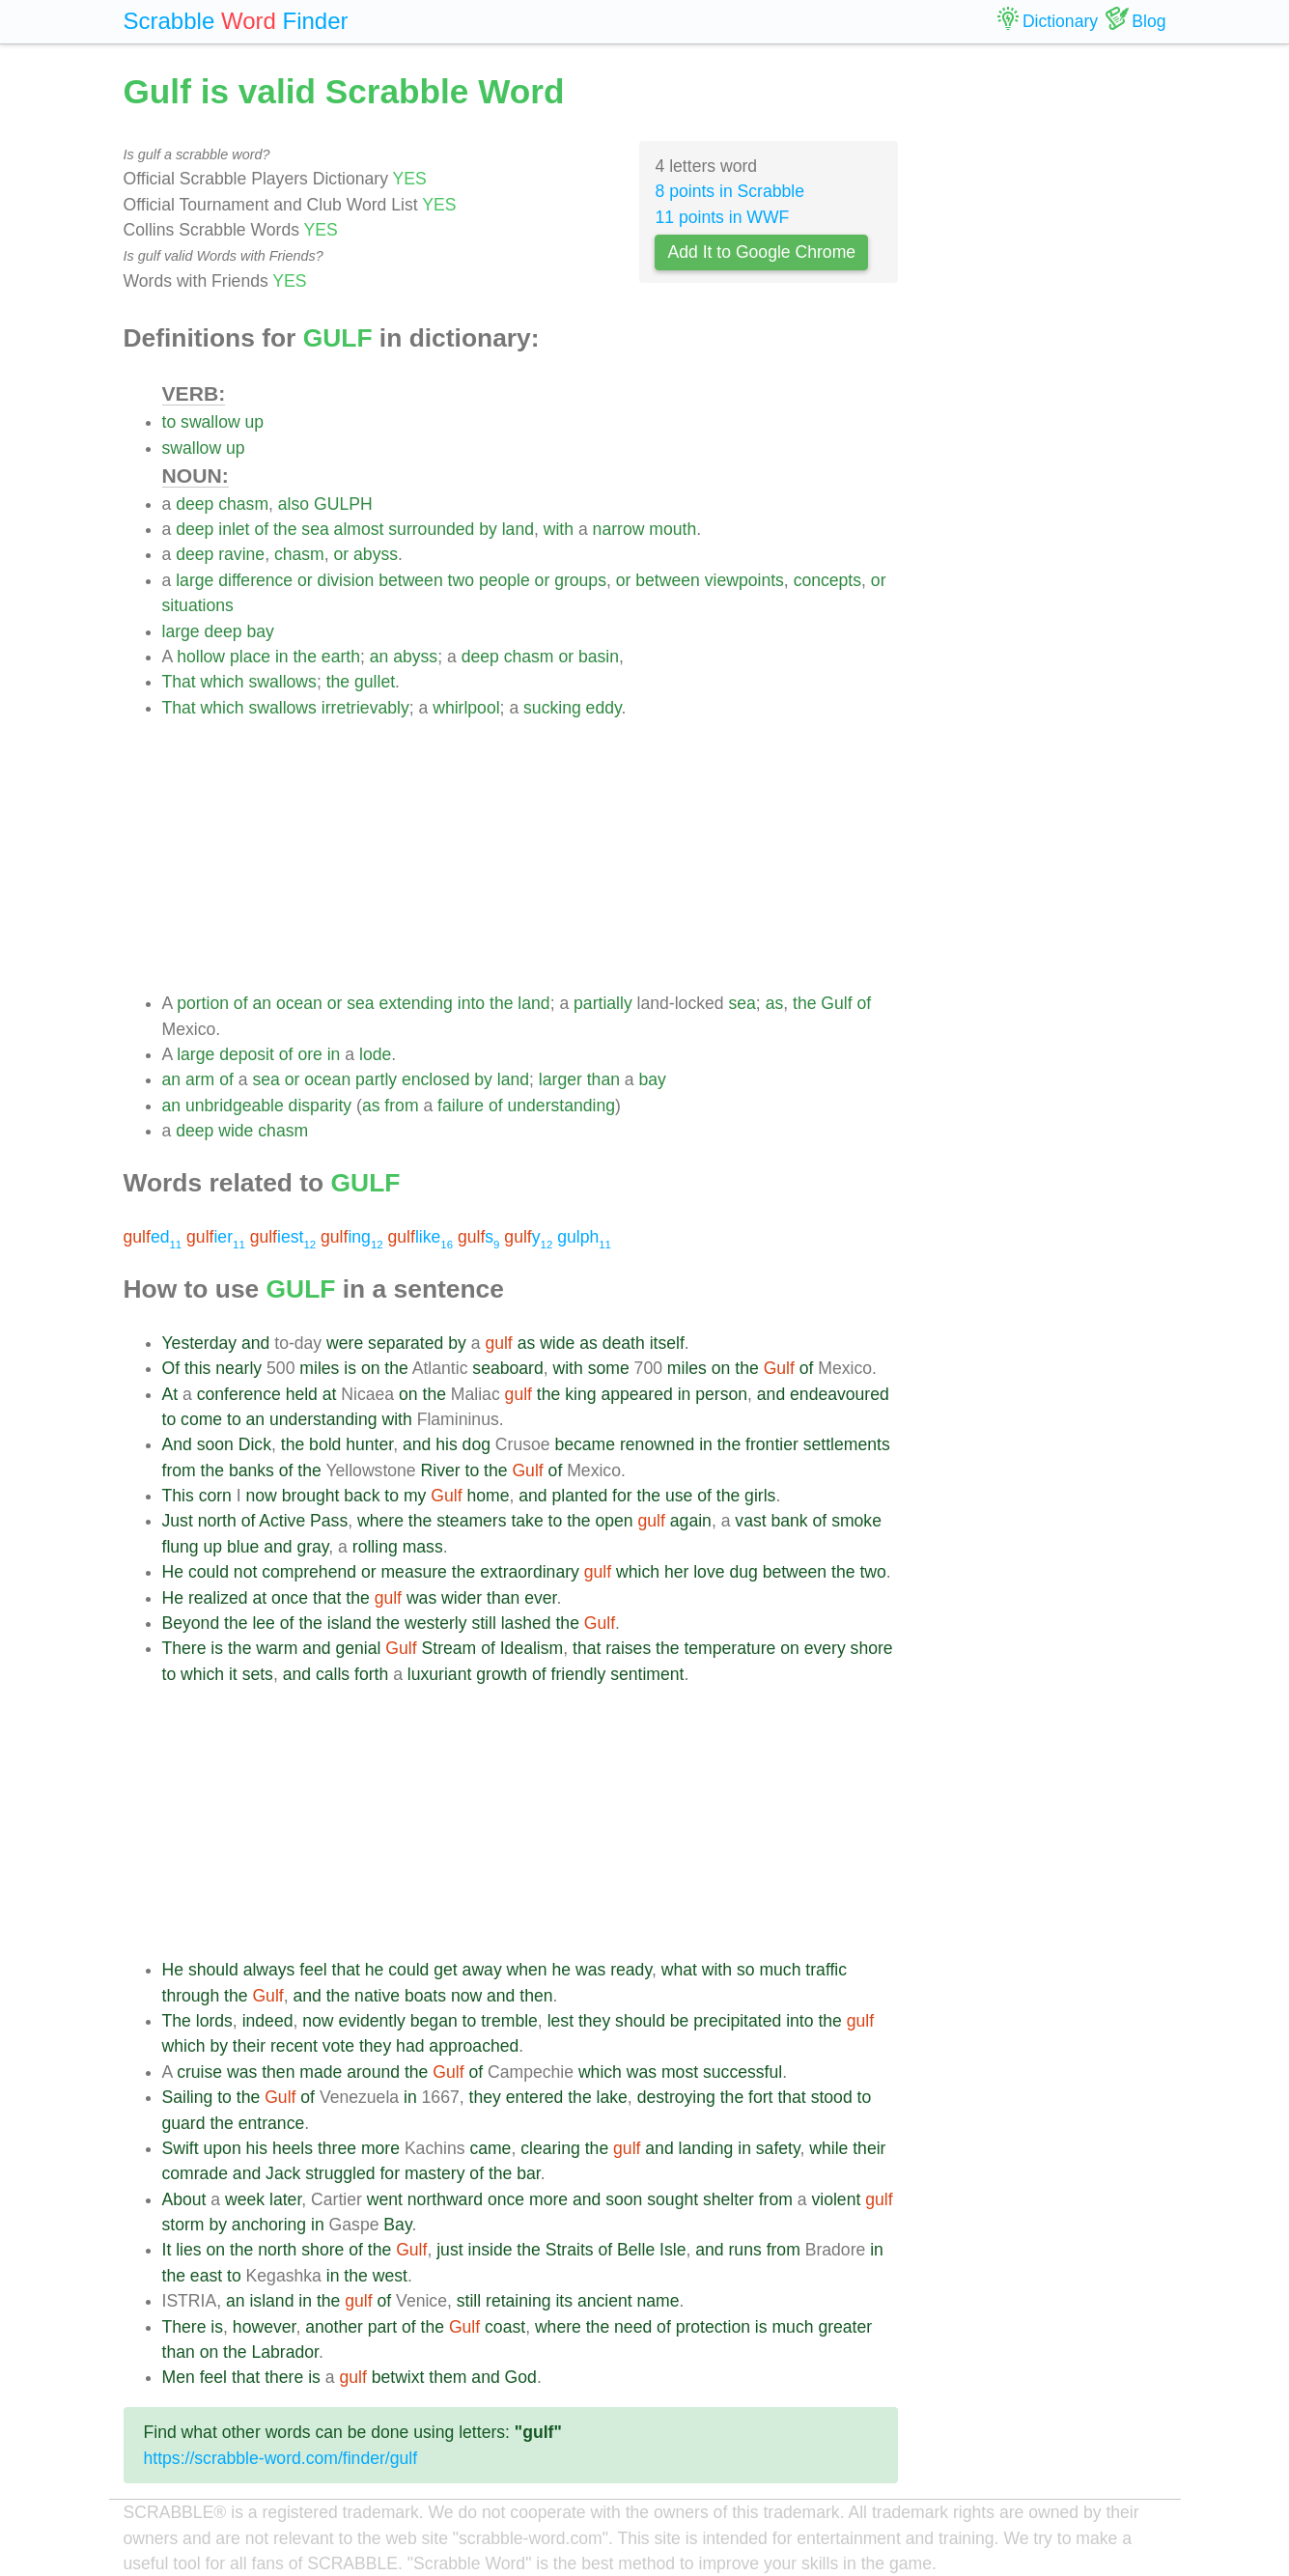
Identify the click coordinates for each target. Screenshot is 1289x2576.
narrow (619, 529)
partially (603, 1003)
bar (528, 2173)
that (327, 1598)
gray (312, 1546)
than (603, 1079)
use (678, 1495)
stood (832, 2097)
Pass (329, 1520)
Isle (672, 2249)
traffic (826, 1969)
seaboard (507, 1368)
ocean (299, 1003)
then (535, 1995)
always (269, 1969)
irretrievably (365, 707)
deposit (246, 1054)
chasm (243, 504)
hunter (369, 1444)
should (213, 1969)
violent (835, 2199)
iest (283, 1236)
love (708, 1572)
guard (184, 2123)
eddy (604, 707)
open (614, 1520)
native (377, 1995)
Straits (570, 2249)
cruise (199, 2072)
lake (612, 2097)
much (779, 1969)
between (410, 580)
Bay (397, 2224)
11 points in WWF (722, 217)
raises (628, 1648)
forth (371, 1674)
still (483, 1623)
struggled (340, 2173)
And (177, 1444)
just (449, 2249)
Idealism (532, 1648)
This (178, 1495)
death (623, 1343)
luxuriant (439, 1674)
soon (215, 1444)
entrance (271, 2123)
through (191, 1995)
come (201, 1419)
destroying (676, 2097)
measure (413, 1572)
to (169, 422)
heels (292, 2148)
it (233, 1674)
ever (540, 1598)
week (245, 2199)
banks (251, 1470)
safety (778, 2148)
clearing (550, 2148)
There (184, 1648)
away (482, 1969)
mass (423, 1546)
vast (750, 1520)
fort (760, 2097)
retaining (518, 2300)
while (828, 2148)
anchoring (269, 2224)
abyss (375, 554)
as (775, 1003)
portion (203, 1003)
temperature (729, 1648)
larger (560, 1079)
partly (376, 1079)
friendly (578, 1674)
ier (215, 1236)
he (374, 1969)
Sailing (187, 2097)
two (461, 580)
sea (314, 529)
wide (235, 1130)
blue (243, 1546)
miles (319, 1368)
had (410, 2046)
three (337, 2148)
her (676, 1572)
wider (461, 1598)
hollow (201, 656)
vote (338, 2046)
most (679, 2072)
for (622, 1495)
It (167, 2249)
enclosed (435, 1079)
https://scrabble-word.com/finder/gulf (281, 2458)
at (329, 1394)
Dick (254, 1444)
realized (218, 1598)
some (609, 1368)
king (580, 1394)
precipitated (737, 2020)
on (370, 1368)
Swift (180, 2148)
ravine (241, 554)
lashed (526, 1623)
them (447, 2377)
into (471, 1003)
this (197, 1368)
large (194, 580)
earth (341, 656)
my (415, 1495)
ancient (604, 2300)
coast (505, 2327)
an (379, 656)
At (170, 1394)
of (261, 529)
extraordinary (529, 1572)
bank (789, 1520)
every (825, 1648)
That (179, 681)
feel (312, 1969)
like (421, 1236)
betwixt (398, 2377)
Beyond (191, 1623)
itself (667, 1343)
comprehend (309, 1572)
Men (178, 2377)
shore (872, 1648)
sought (672, 2199)
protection (713, 2327)
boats (425, 1995)
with (559, 529)
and (255, 1343)
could (208, 1572)
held (302, 1394)
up (255, 422)
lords (214, 2020)
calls (333, 1674)
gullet (374, 681)
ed (153, 1236)
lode (375, 1054)
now (261, 1495)
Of (171, 1368)
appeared (636, 1394)
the (284, 529)
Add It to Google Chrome (761, 252)
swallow (210, 422)
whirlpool (466, 707)
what (679, 1969)
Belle (636, 2249)
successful (742, 2072)
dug (743, 1572)
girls (759, 1495)
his (446, 1444)
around (373, 2072)
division (346, 580)
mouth (672, 529)
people (504, 580)
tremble (509, 2020)
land (518, 529)
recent (294, 2046)
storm (183, 2224)
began (434, 2020)
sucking (552, 707)
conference (239, 1394)
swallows (282, 681)
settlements (846, 1444)
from (401, 1105)
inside (489, 2249)
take (527, 1520)
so (746, 1969)
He (173, 1572)
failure (460, 1105)
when (527, 1969)
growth (501, 1674)
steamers (471, 1520)
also (293, 504)
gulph (584, 1236)
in (282, 656)
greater (845, 2327)
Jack (283, 2173)
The (176, 2020)
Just (177, 1520)
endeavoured (839, 1394)
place (250, 656)
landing (706, 2148)
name (658, 2300)
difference (255, 580)
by (488, 529)
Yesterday (200, 1343)
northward (445, 2199)
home (487, 1495)
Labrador (284, 2352)
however (264, 2327)
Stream (449, 1648)
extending (416, 1003)
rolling (375, 1546)
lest (560, 2020)
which (222, 681)
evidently (371, 2020)
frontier (772, 1444)
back (361, 1495)
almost (359, 529)
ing (352, 1236)
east (206, 2275)
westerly (436, 1623)
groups (580, 580)
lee (263, 1623)
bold (325, 1444)
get (445, 1969)
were (344, 1343)
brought (311, 1495)
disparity (320, 1105)
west (390, 2275)
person (721, 1394)
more (380, 2148)
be (679, 2020)
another (334, 2327)
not (245, 1572)
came (490, 2148)
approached (473, 2046)
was (421, 1598)
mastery (435, 2173)
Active (282, 1520)
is (350, 1368)
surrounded (431, 529)
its (564, 2300)
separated (405, 1343)
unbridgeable (234, 1105)
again (691, 1520)
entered (535, 2097)
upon (222, 2148)
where (380, 1520)
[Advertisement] (530, 855)
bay (260, 631)
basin (598, 656)
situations (198, 605)
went (385, 2199)
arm (199, 1079)
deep (194, 504)
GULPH (343, 504)
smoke (856, 1520)
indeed (268, 2020)
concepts (827, 580)
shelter (728, 2199)
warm (276, 1648)
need (633, 2327)
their (249, 2046)
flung (180, 1546)
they (594, 2020)
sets (257, 1674)
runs (745, 2249)
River (441, 1470)
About (184, 2199)
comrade (195, 2173)
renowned (657, 1444)
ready (631, 1969)
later (285, 2199)
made (320, 2072)
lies (188, 2249)
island (349, 1623)
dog (476, 1444)
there (284, 2377)
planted (579, 1495)
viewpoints (744, 580)
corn (215, 1495)
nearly (238, 1368)
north (217, 1520)
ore (309, 1054)
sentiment (647, 1674)
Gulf (836, 1003)
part (382, 2327)
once (289, 1598)
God (521, 2377)
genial (357, 1648)
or (342, 554)
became (584, 1444)
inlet (233, 529)
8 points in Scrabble (729, 191)
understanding (562, 1105)
